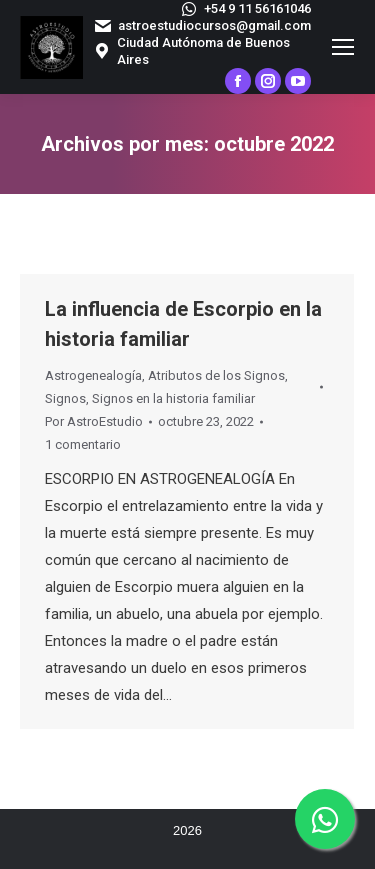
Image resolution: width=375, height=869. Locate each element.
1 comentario (83, 444)
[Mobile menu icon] (343, 47)
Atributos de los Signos (216, 375)
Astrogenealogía (93, 375)
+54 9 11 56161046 (245, 9)
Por (94, 421)
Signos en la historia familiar (173, 398)
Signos (65, 398)
